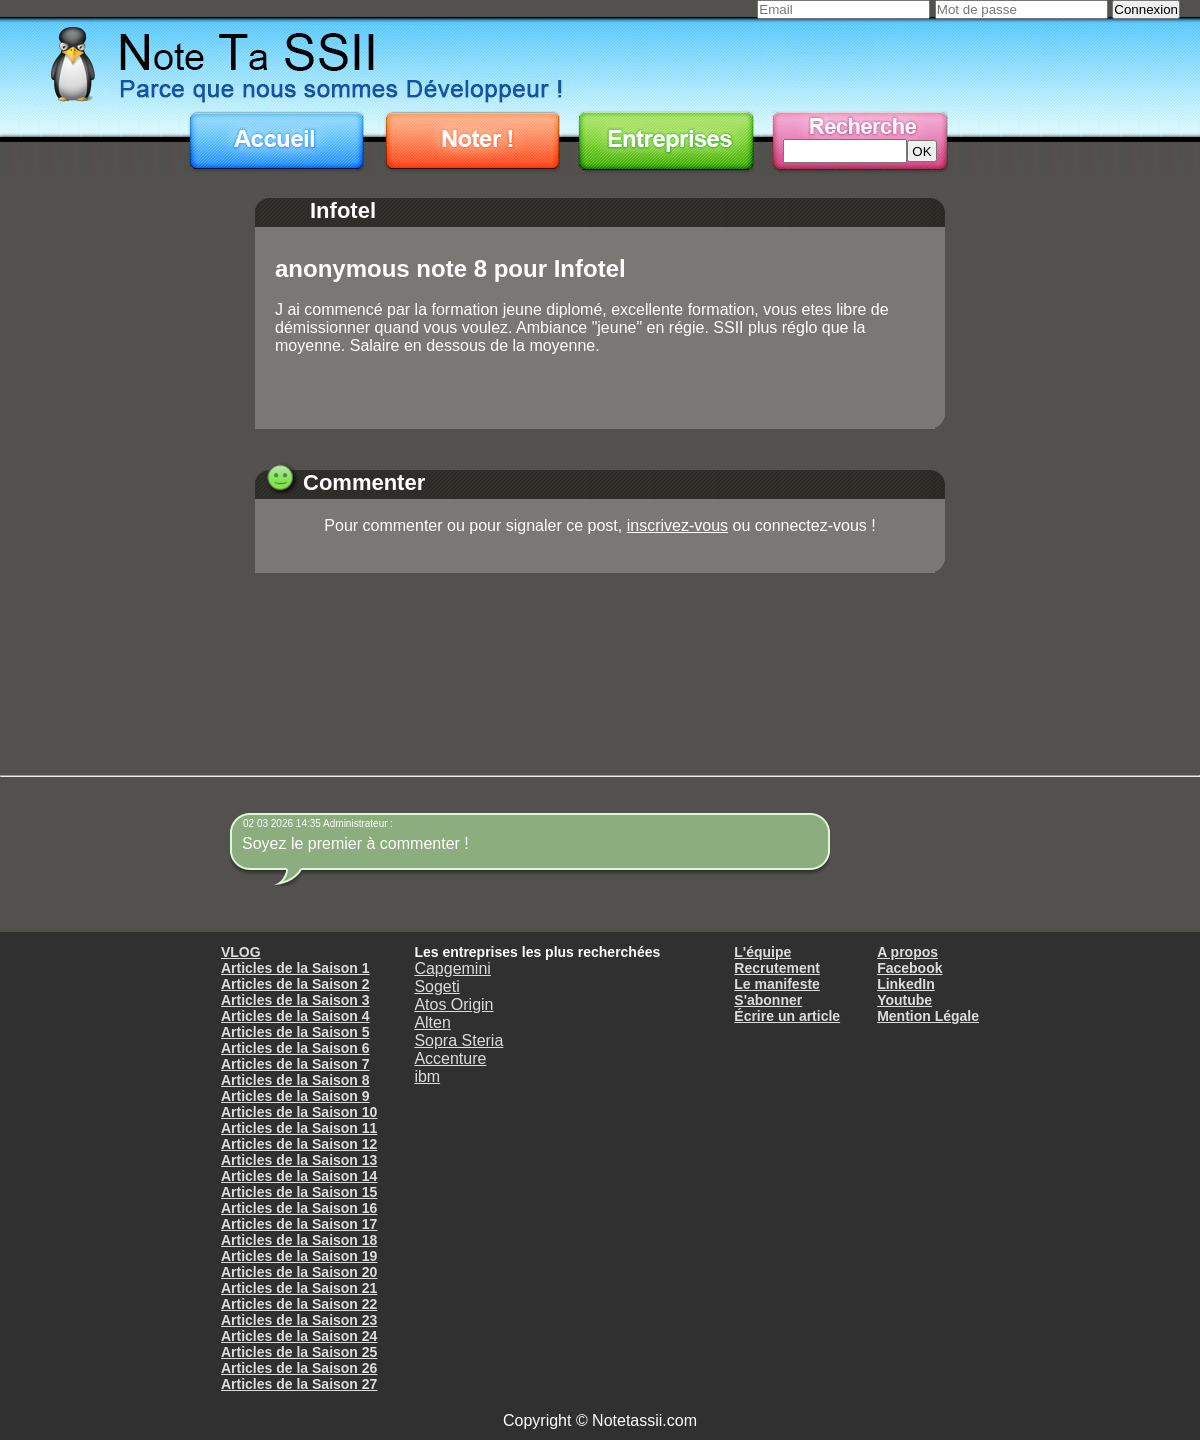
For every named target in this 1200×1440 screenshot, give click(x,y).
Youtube (904, 1000)
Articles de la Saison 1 (295, 968)
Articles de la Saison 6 (295, 1048)
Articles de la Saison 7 (295, 1064)
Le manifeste (777, 984)
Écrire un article (787, 1016)
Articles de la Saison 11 (299, 1128)
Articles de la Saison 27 (299, 1384)
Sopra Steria (458, 1040)
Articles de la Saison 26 (299, 1368)
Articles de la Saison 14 (299, 1176)
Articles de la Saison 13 (299, 1160)
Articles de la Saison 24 (299, 1336)
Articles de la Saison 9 (295, 1096)
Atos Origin (453, 1004)
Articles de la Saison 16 (299, 1208)
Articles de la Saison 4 (295, 1016)
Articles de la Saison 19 (299, 1256)
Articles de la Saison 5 (295, 1032)
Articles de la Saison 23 (299, 1320)
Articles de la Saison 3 (295, 1000)
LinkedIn (906, 984)
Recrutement (777, 968)
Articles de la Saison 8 (295, 1080)
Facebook (909, 968)
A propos (907, 952)
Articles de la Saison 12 (299, 1144)
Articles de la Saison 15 (299, 1192)
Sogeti (436, 986)
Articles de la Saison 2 (295, 984)
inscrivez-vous (677, 525)
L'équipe (762, 952)
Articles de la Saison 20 (299, 1272)
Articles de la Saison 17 (299, 1224)
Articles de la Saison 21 (299, 1288)
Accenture (450, 1058)
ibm (427, 1076)
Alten (432, 1022)
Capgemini (452, 968)
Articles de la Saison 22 (299, 1304)
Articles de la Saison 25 (299, 1352)
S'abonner (768, 1000)
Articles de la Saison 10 (299, 1112)
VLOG (241, 952)
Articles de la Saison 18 (299, 1240)
